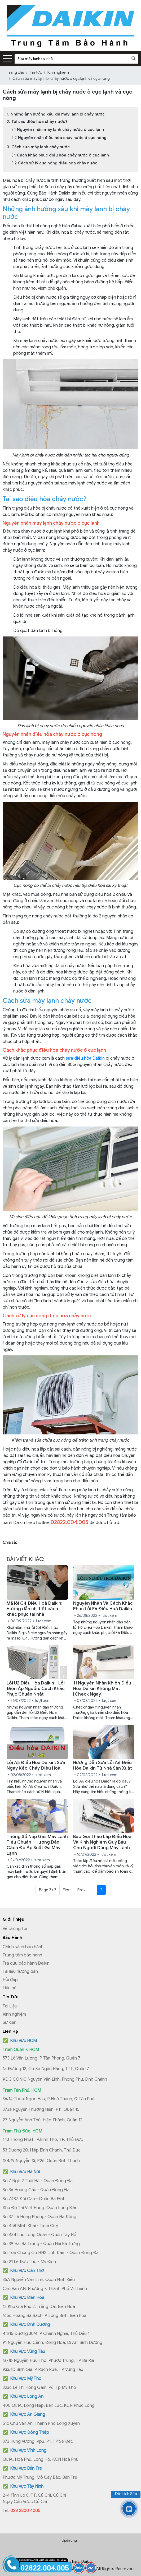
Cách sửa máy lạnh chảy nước (40, 147)
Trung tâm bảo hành (22, 1955)
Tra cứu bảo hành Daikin (26, 1963)
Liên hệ (9, 1988)
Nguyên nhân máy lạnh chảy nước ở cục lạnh (60, 129)
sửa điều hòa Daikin (85, 1058)
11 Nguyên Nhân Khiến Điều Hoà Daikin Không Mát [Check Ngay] (102, 1688)
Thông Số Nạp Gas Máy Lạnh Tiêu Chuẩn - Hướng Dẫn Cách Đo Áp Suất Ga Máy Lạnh (37, 1845)
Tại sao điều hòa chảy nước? (39, 121)
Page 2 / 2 (47, 1889)
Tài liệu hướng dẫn (20, 1971)
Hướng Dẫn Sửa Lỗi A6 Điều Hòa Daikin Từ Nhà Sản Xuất (102, 1765)
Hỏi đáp (10, 1979)
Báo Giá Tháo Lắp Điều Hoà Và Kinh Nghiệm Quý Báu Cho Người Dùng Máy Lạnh (102, 1842)
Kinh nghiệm (14, 2014)
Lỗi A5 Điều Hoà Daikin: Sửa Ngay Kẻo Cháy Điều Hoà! (36, 1765)
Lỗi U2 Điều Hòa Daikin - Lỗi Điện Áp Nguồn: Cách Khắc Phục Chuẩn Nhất (36, 1688)
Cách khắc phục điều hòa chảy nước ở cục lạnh (63, 155)
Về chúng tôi (15, 1928)
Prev (81, 1889)
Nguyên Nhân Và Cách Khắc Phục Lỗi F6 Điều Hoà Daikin (103, 1606)
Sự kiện (9, 2022)
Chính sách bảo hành (23, 1947)
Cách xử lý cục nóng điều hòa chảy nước (57, 163)
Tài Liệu (10, 2006)
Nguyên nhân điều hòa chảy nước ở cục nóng (62, 137)
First (67, 1889)
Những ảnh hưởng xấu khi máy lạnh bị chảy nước (58, 114)
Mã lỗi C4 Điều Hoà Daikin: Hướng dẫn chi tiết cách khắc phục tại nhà (35, 1608)
